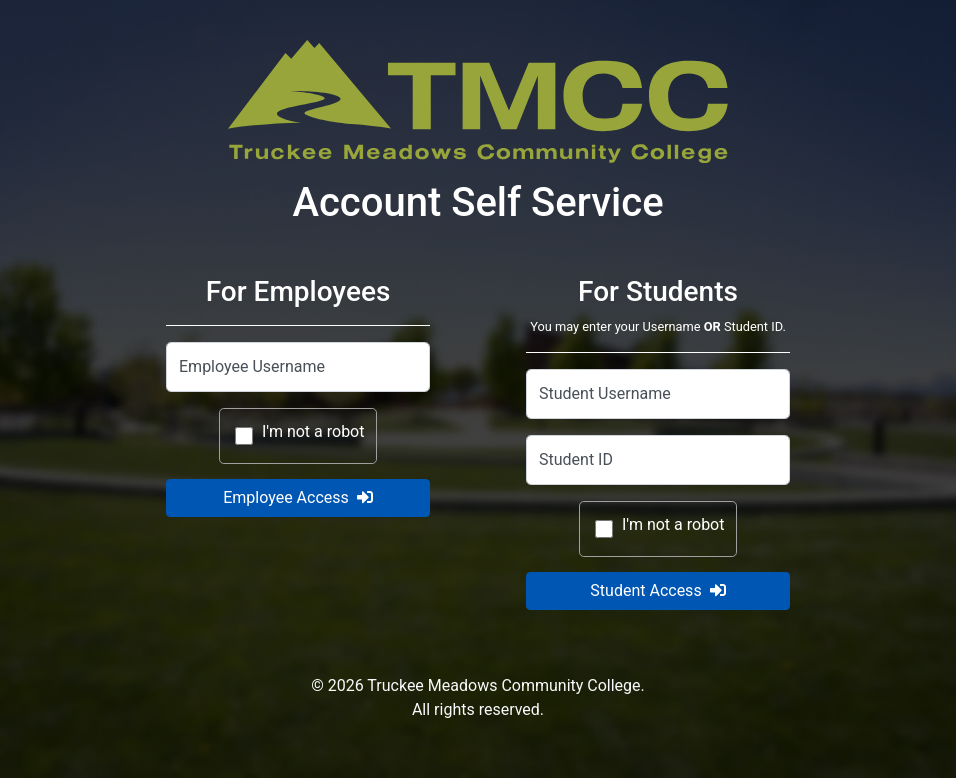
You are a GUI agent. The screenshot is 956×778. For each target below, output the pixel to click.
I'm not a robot (313, 431)
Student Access (657, 590)
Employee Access (298, 497)
